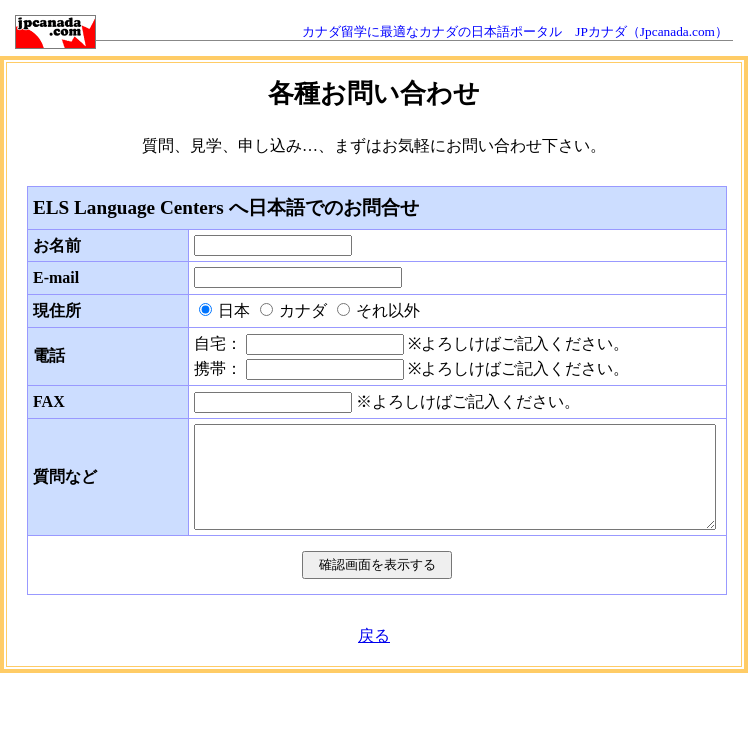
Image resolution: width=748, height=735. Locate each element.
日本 (234, 310)
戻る (374, 635)
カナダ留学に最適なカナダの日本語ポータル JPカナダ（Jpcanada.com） (515, 31)
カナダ (303, 310)
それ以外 (388, 310)
